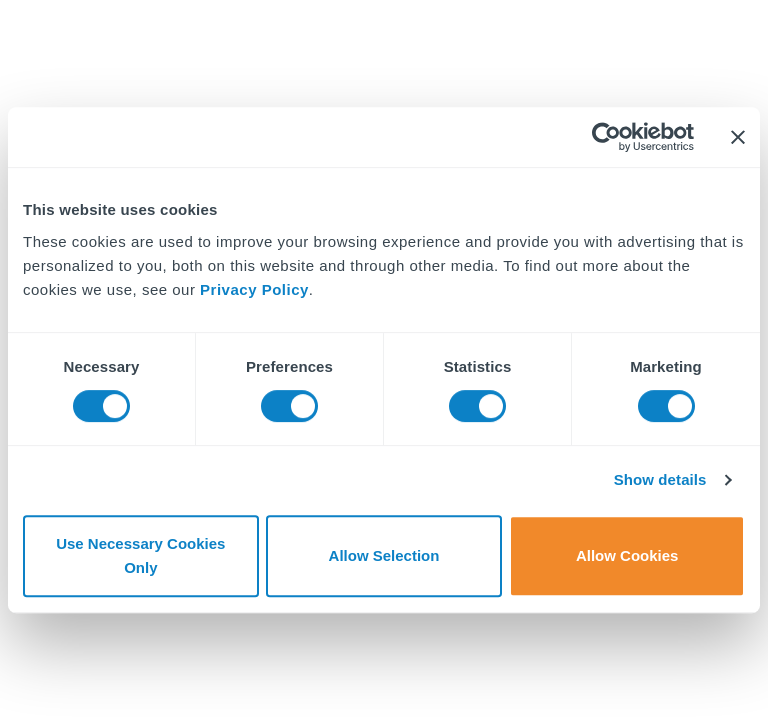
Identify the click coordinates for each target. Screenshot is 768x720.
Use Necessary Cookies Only (140, 555)
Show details (660, 479)
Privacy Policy (254, 289)
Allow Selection (384, 555)
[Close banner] (738, 137)
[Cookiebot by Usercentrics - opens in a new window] (606, 137)
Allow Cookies (627, 555)
